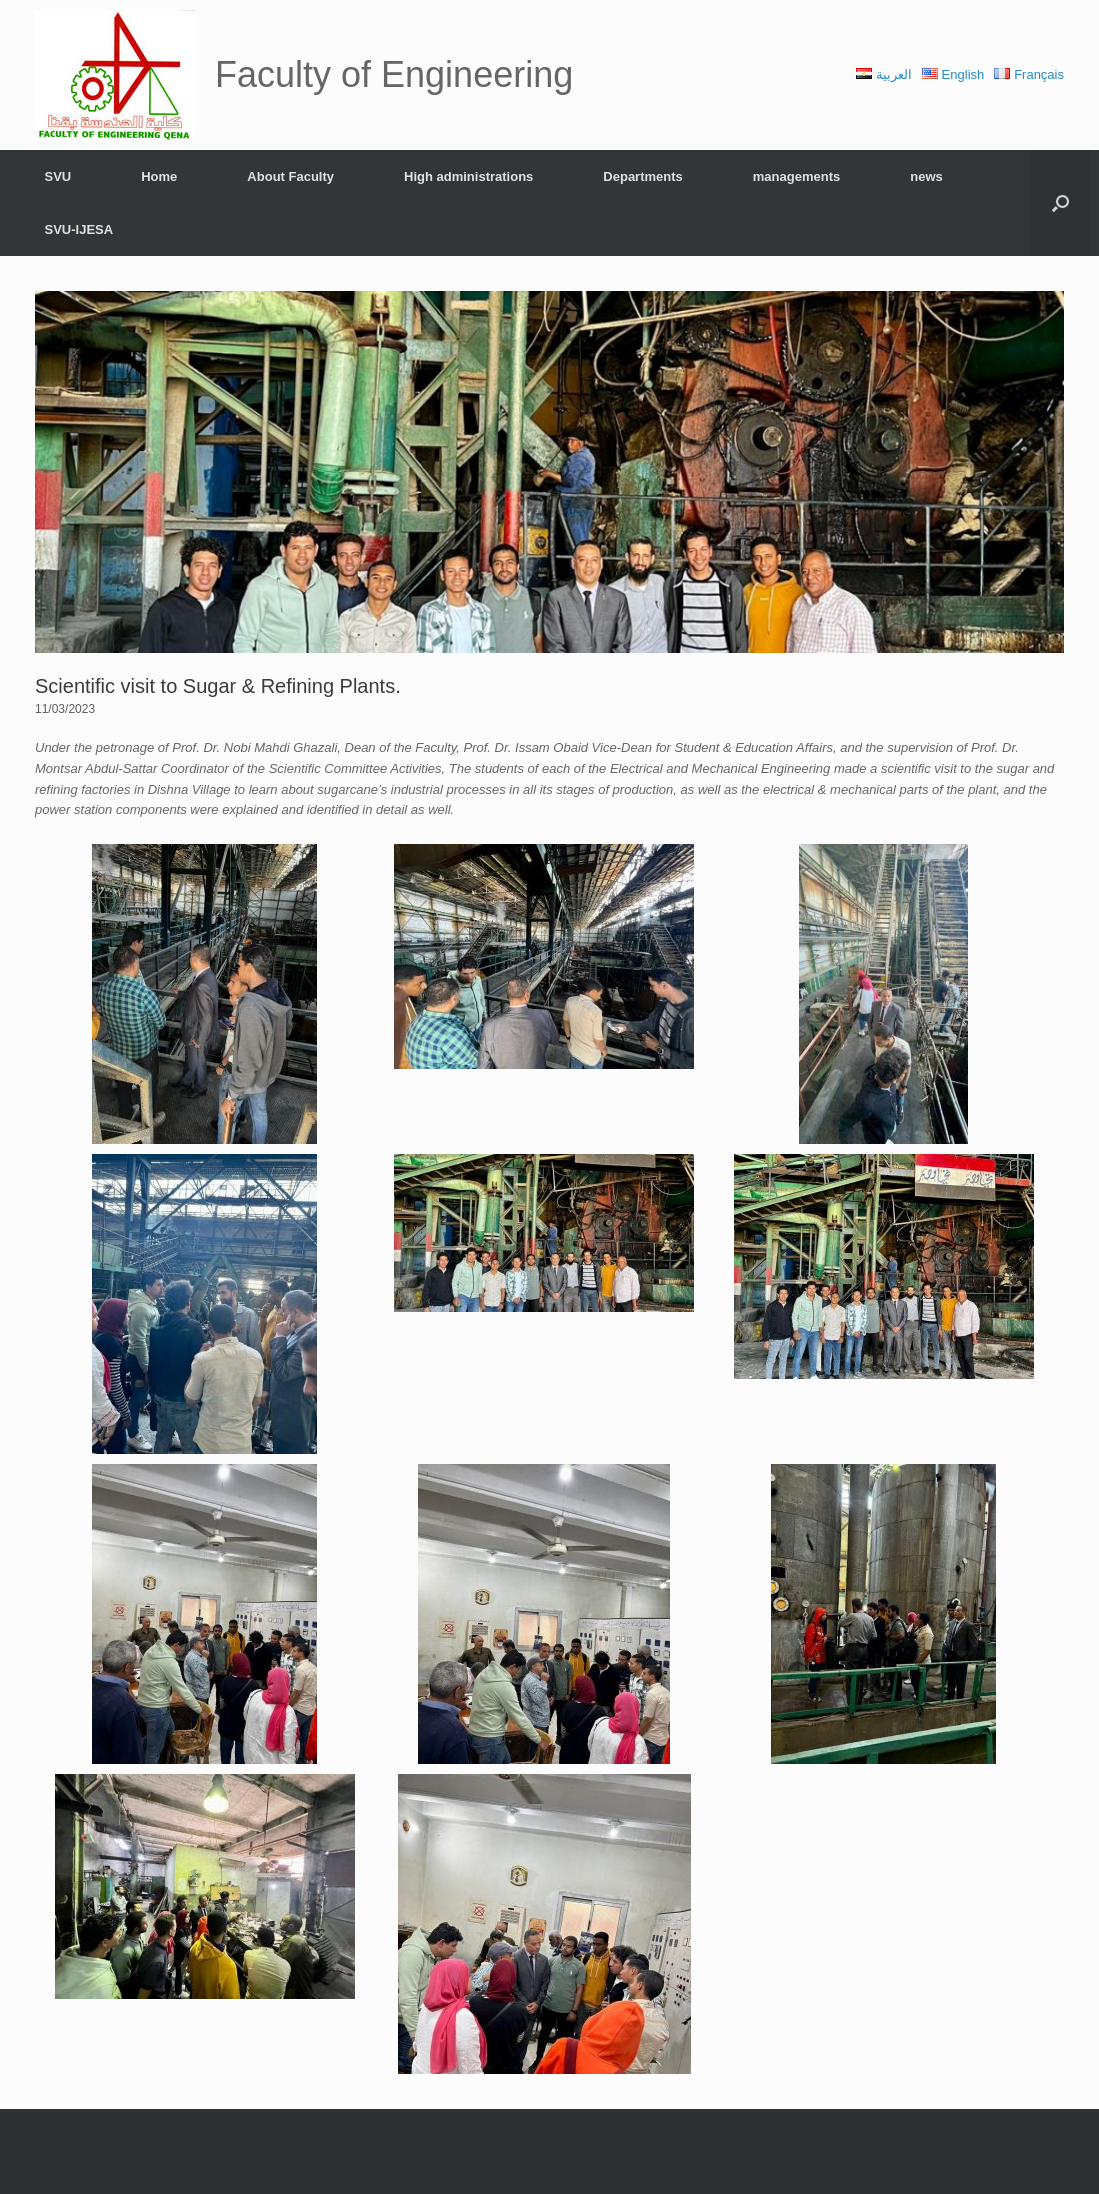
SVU (58, 176)
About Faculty (290, 176)
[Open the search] (1060, 203)
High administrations (468, 176)
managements (796, 176)
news (926, 176)
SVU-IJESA (79, 229)
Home (159, 176)
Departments (642, 176)
